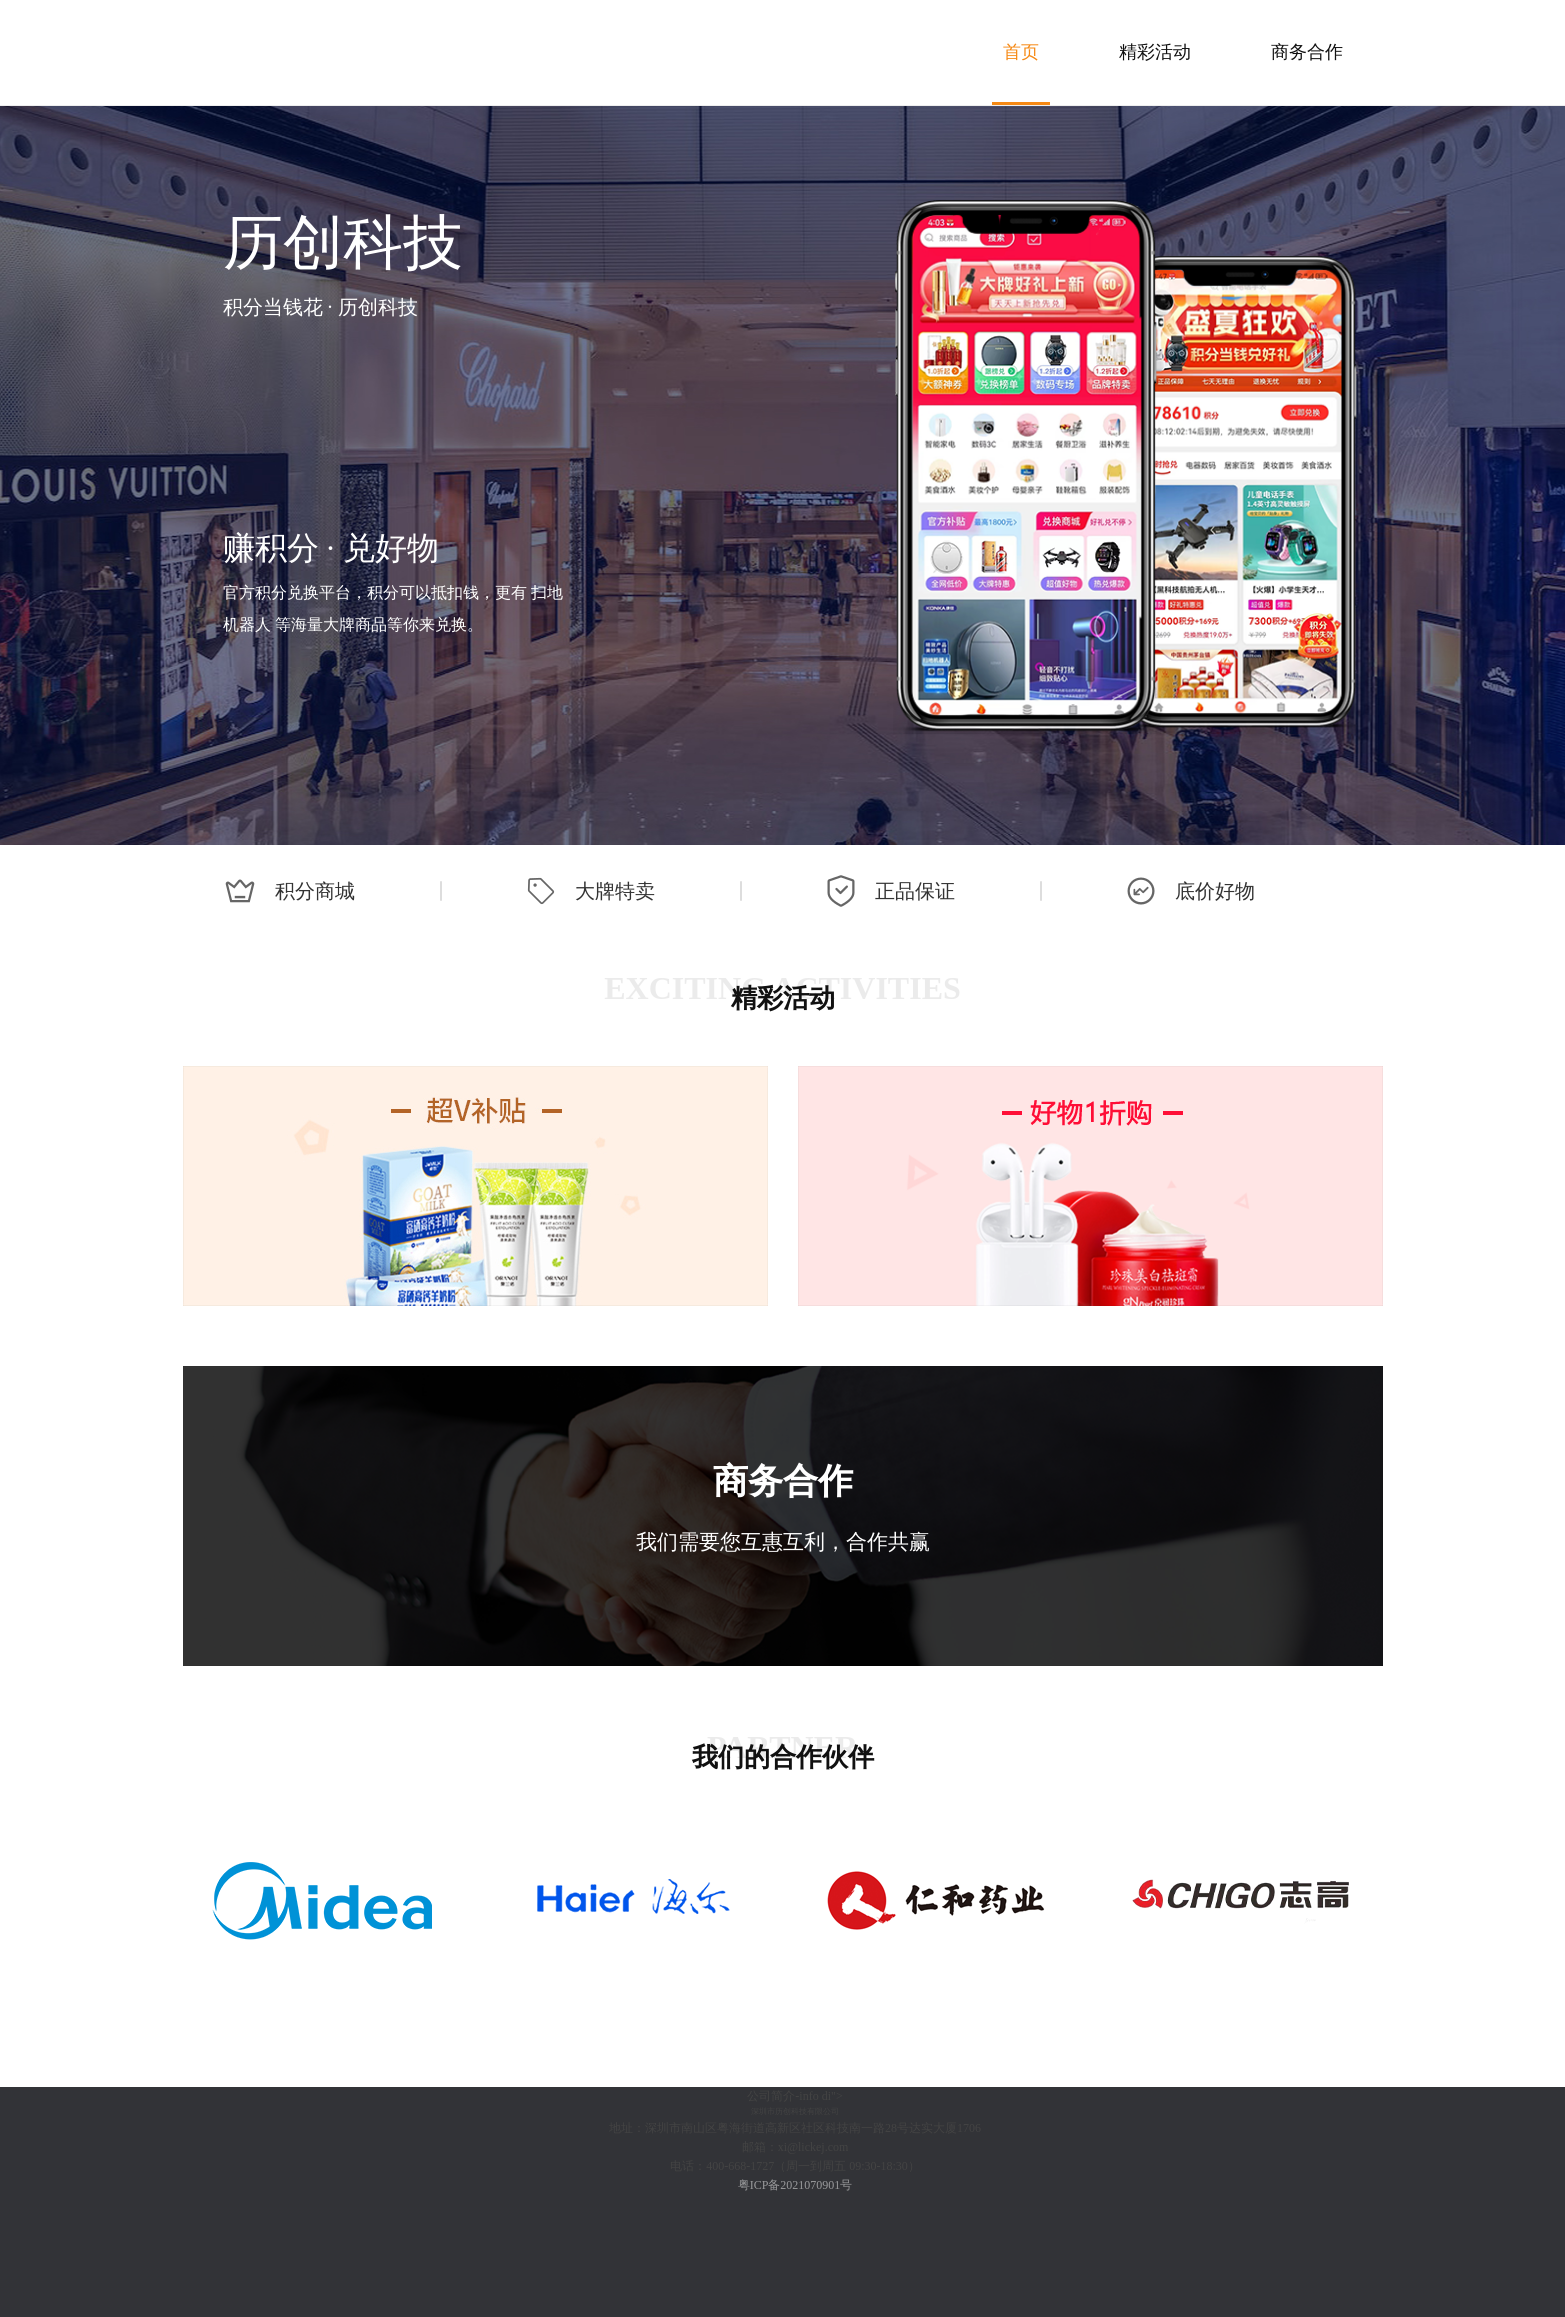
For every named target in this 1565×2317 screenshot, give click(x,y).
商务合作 (1307, 52)
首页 (1021, 52)
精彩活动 (1155, 52)
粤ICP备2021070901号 (795, 2185)
